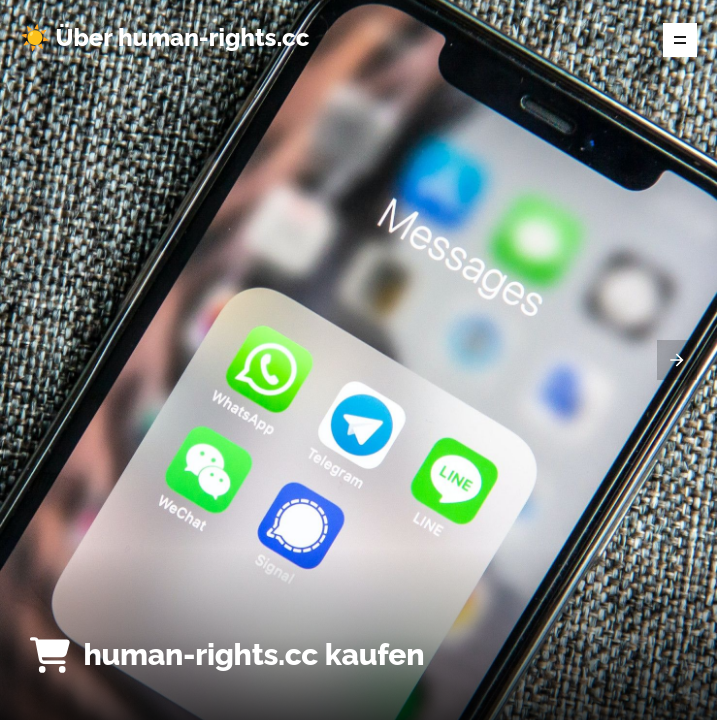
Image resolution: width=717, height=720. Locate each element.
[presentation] (677, 360)
